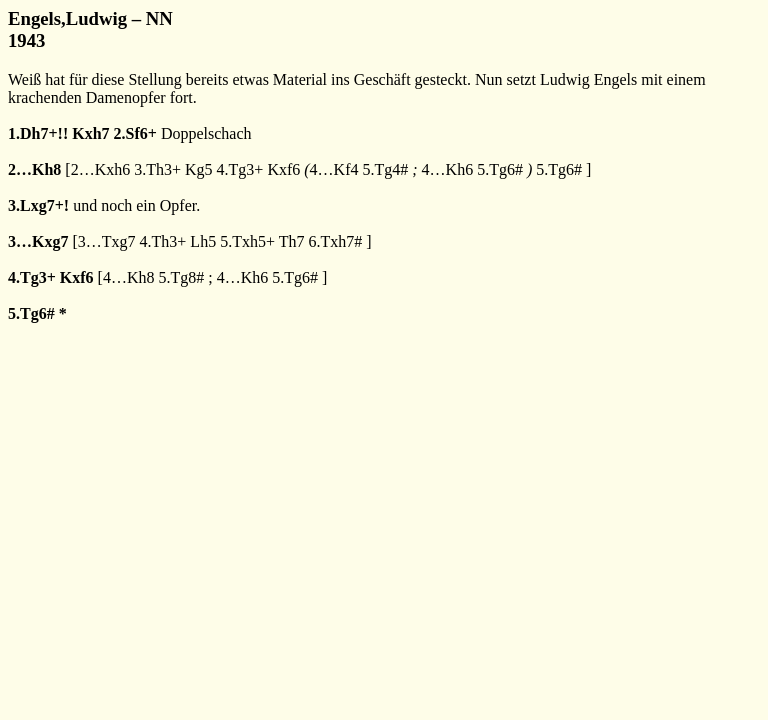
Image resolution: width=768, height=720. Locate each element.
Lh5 (203, 241)
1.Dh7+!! (38, 133)
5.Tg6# (500, 169)
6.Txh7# (335, 241)
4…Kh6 (448, 169)
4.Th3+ (163, 241)
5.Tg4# (386, 169)
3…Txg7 (107, 241)
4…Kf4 (334, 169)
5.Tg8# (181, 277)
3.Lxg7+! (38, 205)
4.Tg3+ (240, 169)
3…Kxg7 (38, 241)
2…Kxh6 (101, 169)
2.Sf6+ (135, 133)
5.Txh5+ (247, 241)
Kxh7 (90, 133)
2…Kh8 (34, 169)
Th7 (292, 241)
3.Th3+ (157, 169)
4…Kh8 (129, 277)
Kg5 (199, 169)
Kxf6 (283, 169)
